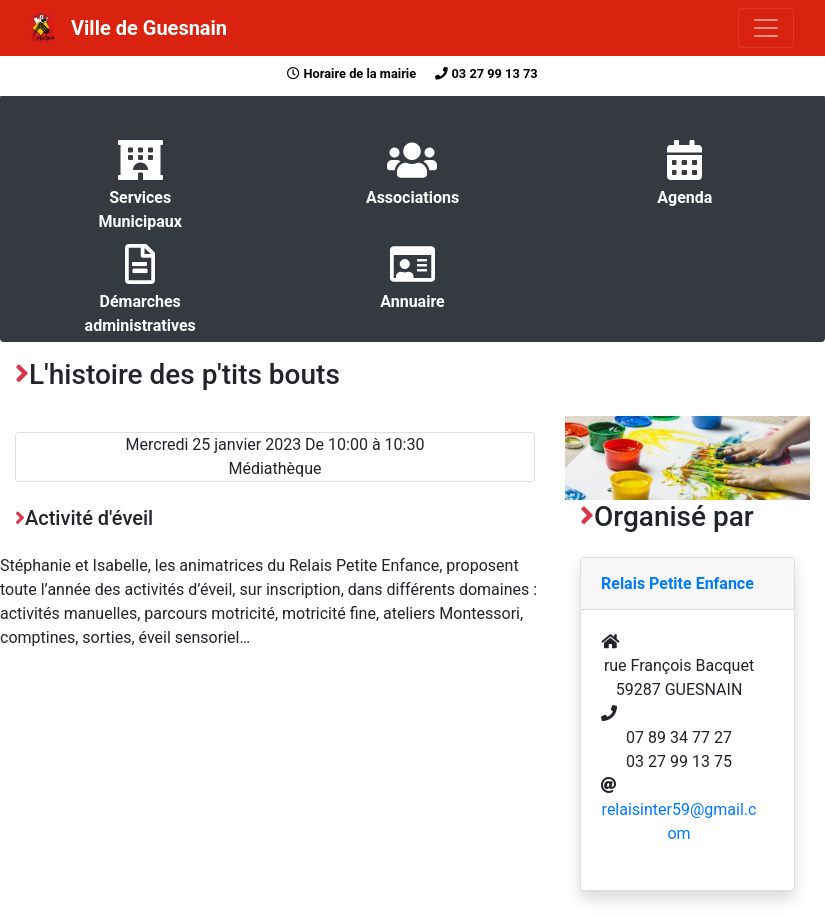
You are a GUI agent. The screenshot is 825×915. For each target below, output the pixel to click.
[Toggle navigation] (766, 28)
